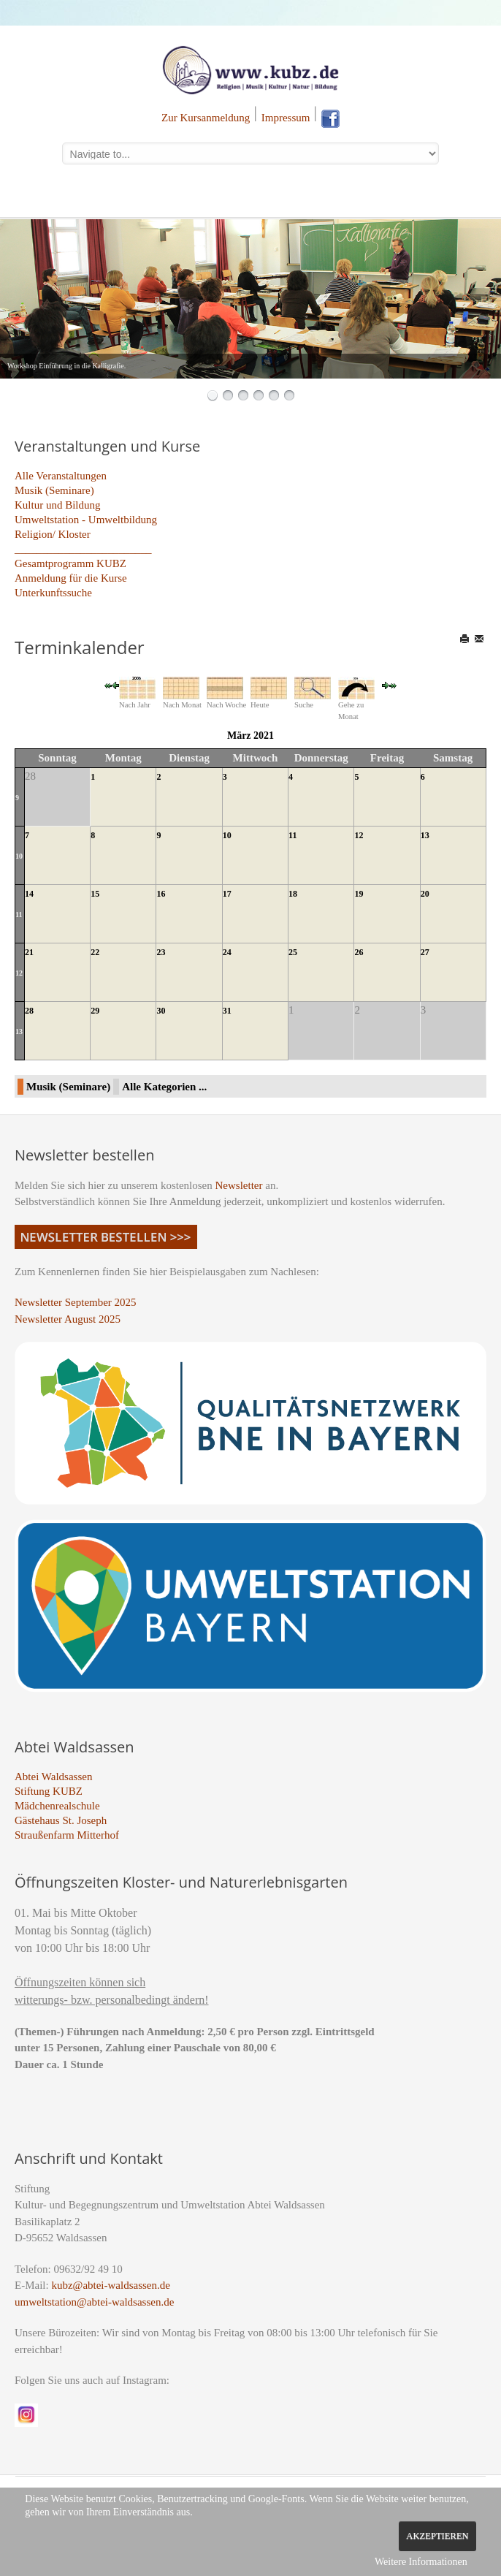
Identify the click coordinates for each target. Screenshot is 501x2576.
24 (227, 952)
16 (160, 894)
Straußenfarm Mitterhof (67, 1835)
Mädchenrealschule (57, 1806)
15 (95, 894)
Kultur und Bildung (58, 505)
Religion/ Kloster (53, 534)
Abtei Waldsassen (53, 1776)
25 (292, 952)
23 (160, 952)
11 (292, 835)
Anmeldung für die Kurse (71, 578)
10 (19, 856)
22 (95, 952)
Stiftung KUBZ (49, 1791)
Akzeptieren (437, 2536)
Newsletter (239, 1185)
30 (160, 1011)
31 (227, 1011)
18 (292, 894)
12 (358, 835)
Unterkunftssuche (53, 593)
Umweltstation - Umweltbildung (86, 519)
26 (358, 952)
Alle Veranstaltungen (61, 476)
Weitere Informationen (421, 2561)
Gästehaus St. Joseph (61, 1820)
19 (358, 894)
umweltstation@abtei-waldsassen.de (94, 2302)
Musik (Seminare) (54, 490)
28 (29, 1011)
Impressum (285, 118)
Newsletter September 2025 (76, 1302)
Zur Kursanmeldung (205, 118)
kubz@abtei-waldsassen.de (110, 2285)
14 (29, 894)
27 (425, 952)
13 (425, 835)
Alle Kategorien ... (164, 1087)
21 (29, 952)
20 (425, 894)
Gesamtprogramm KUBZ (70, 563)
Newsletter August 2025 (68, 1319)
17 (227, 894)
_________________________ (83, 549)
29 (95, 1011)
